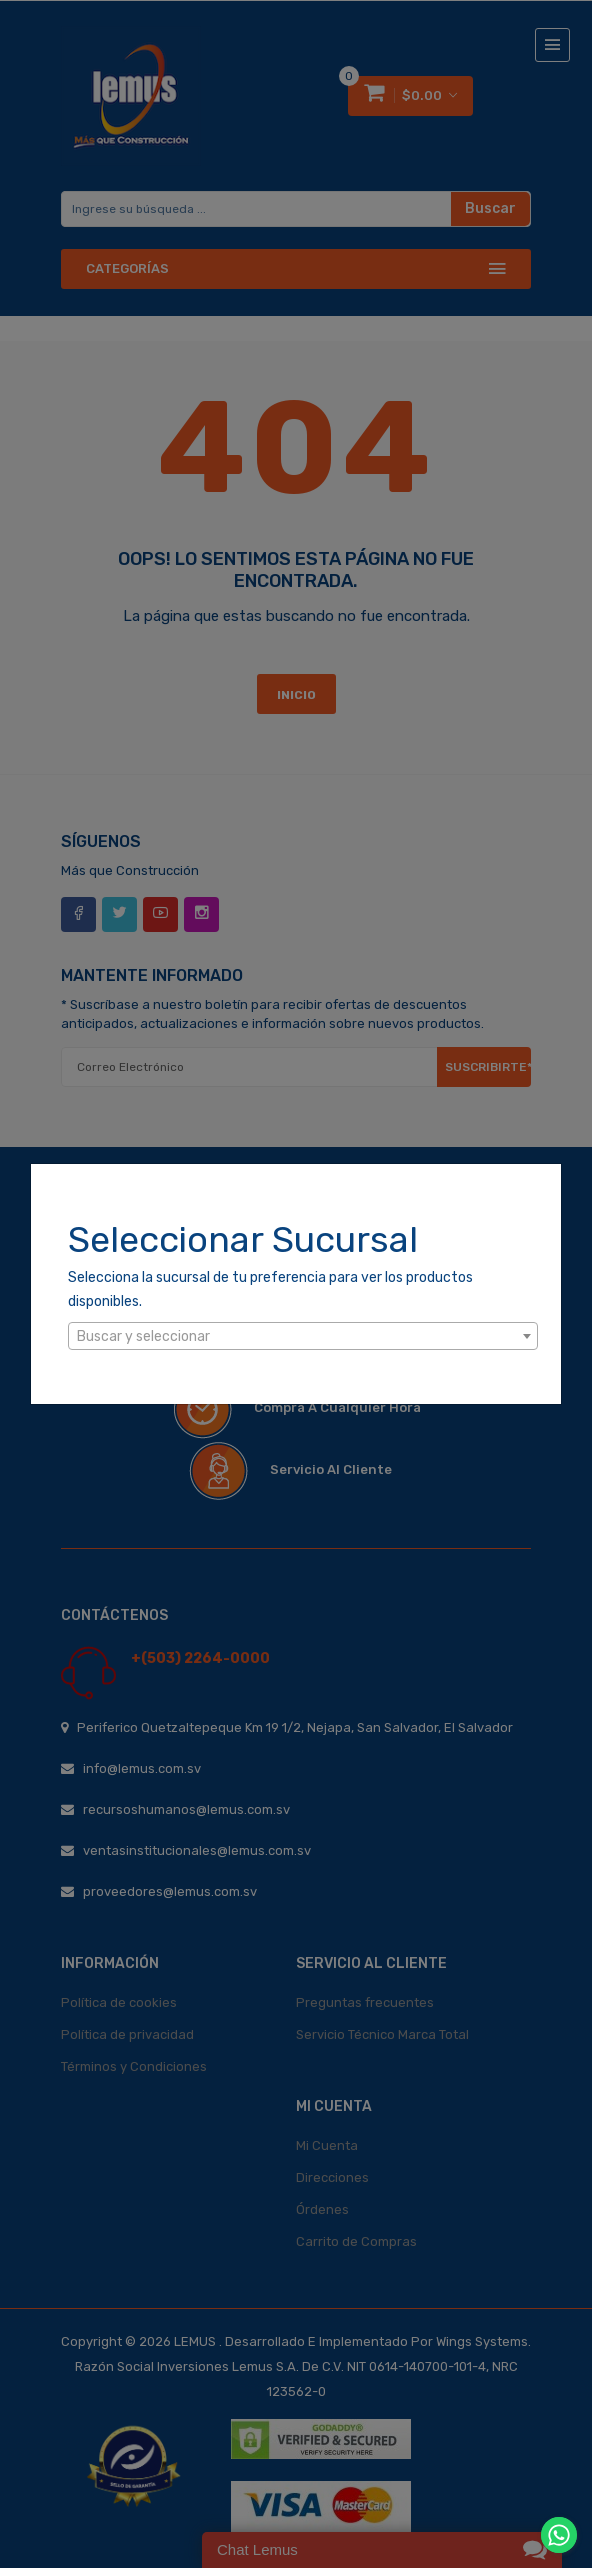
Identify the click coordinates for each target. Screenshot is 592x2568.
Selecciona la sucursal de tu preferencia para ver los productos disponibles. (270, 1289)
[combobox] (303, 1336)
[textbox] (303, 1337)
